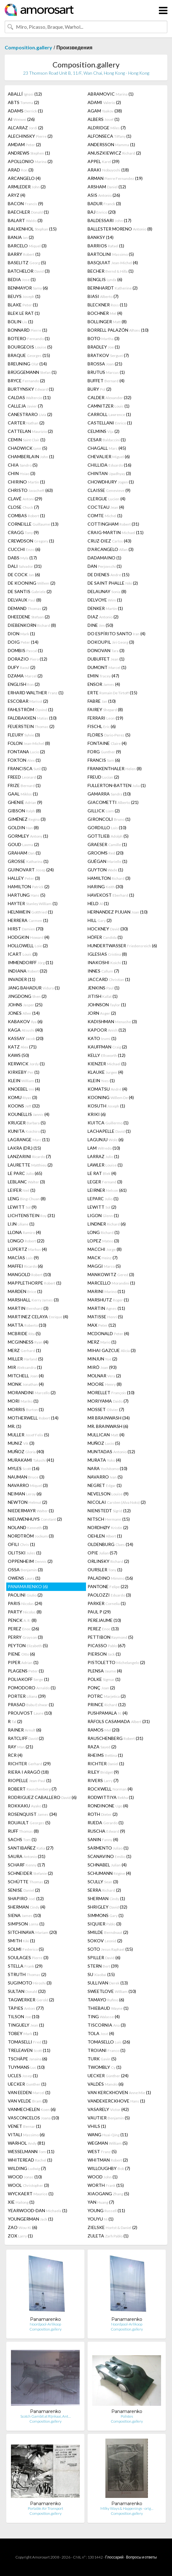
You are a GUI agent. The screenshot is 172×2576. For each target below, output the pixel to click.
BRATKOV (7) (108, 355)
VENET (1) (24, 2126)
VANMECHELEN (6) (32, 2109)
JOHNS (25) (25, 1004)
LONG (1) (103, 1232)
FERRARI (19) (105, 718)
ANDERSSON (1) (111, 144)
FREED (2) (25, 777)
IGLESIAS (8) (107, 954)
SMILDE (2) (108, 1932)
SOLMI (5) (26, 1949)
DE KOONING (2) (31, 583)
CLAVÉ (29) (25, 498)
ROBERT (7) (32, 1788)
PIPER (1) (23, 1662)
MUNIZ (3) (21, 1443)
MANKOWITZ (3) (111, 1274)
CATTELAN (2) (30, 431)
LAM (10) (104, 1148)
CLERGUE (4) (106, 498)
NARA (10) (107, 1468)
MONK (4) (26, 1384)
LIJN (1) (21, 1223)
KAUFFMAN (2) (107, 1046)
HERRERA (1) (28, 920)
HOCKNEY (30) (108, 928)
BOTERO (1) (29, 338)
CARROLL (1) (109, 414)
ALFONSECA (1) (109, 136)
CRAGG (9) (23, 532)
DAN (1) (105, 566)
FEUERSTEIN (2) (31, 726)
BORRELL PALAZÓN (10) (118, 330)
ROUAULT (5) (29, 1822)
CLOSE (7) (23, 507)
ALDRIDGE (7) (107, 127)
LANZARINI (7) (29, 1156)
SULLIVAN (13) (108, 1982)
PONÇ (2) (101, 1687)
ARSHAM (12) (107, 186)
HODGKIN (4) (28, 937)
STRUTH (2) (27, 1974)
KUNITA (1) (27, 1131)
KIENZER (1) (107, 1063)
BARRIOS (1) (106, 245)
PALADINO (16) (110, 1578)
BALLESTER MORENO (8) (120, 228)
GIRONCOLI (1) (109, 819)
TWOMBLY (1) (104, 2067)
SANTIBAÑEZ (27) (30, 1847)
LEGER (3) (105, 1181)
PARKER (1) (107, 1603)
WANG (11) (108, 2134)
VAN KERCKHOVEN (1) (119, 2092)
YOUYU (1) (101, 2219)
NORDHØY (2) (108, 1527)
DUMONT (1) (107, 667)
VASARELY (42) (108, 2109)
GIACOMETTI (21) (113, 802)
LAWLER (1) (105, 1164)
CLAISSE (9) (109, 490)
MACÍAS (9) (23, 1257)
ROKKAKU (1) (27, 1805)
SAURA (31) (26, 1856)
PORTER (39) (27, 1696)
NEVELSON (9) (108, 1493)
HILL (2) (100, 920)
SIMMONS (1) (106, 1915)
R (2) (15, 1721)
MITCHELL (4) (26, 1375)
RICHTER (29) (29, 1763)
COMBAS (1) (26, 515)
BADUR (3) (104, 203)
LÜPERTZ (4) (27, 1249)
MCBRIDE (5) (24, 1333)
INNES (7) (103, 970)
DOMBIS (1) (25, 650)
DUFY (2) (21, 667)
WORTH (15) (106, 2185)
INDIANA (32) (27, 970)
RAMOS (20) (103, 1729)
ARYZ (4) (16, 195)
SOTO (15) (110, 1949)
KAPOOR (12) (107, 1030)
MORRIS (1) (26, 1409)
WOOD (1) (103, 2176)
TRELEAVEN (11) (29, 2050)
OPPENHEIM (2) (30, 1561)
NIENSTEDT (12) (109, 1510)
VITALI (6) (26, 2134)
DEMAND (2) (27, 608)
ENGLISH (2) (24, 684)
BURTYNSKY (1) (31, 389)
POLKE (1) (104, 1679)
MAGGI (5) (104, 1266)
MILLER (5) (25, 1358)
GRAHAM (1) (24, 852)
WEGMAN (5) (108, 2143)
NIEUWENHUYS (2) (35, 1519)
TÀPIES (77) (26, 2008)
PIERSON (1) (104, 1654)
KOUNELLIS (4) (28, 1114)
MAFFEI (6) (25, 1266)
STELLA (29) (25, 1966)
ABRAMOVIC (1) (111, 94)
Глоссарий (114, 2557)
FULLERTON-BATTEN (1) (117, 785)
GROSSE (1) (28, 861)
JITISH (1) (103, 996)
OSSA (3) (25, 1569)
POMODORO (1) (32, 1687)
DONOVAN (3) (106, 650)
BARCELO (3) (27, 245)
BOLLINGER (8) (107, 321)
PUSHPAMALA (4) (108, 1713)
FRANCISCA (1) (27, 768)
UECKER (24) (108, 2075)
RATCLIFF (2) (26, 1738)
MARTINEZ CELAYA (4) (38, 1316)
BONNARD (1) (27, 330)
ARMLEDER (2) (27, 186)
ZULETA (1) (108, 2235)
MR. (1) (14, 1426)
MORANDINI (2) (32, 1392)
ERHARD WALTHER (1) (35, 692)
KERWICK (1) (26, 1063)
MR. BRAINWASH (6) (108, 1426)
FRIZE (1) (24, 785)
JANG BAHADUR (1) (34, 987)
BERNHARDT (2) (113, 287)
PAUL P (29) (99, 1611)
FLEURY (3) (24, 734)
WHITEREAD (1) (30, 2159)
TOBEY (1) (23, 2033)
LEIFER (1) (21, 1190)
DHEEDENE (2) (29, 616)
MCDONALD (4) (108, 1333)
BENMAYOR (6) (28, 287)
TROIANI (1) (106, 2050)
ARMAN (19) (115, 178)
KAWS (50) (18, 1055)
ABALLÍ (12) (25, 94)
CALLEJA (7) (25, 406)
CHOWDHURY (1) (111, 481)
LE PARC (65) (25, 1173)
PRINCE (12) (107, 1704)
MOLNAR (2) (104, 1375)
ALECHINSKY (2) (30, 136)
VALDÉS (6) (106, 2084)
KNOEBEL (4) (24, 1089)
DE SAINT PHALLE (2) (113, 583)
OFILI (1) (21, 1544)
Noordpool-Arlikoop (45, 2324)
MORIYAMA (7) (108, 1401)
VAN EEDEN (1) (29, 2092)
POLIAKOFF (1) (28, 1679)
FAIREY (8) (105, 709)
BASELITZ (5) (27, 262)
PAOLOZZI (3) (109, 1595)
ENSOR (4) (104, 684)
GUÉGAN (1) (107, 861)
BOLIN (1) (20, 321)
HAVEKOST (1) (111, 895)
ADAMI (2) (104, 102)
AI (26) (21, 119)
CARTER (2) (26, 422)
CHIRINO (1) (26, 481)
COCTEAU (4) (106, 507)
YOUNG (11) (106, 2210)
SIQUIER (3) (104, 1923)
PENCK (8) (22, 1620)
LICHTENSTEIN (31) (31, 1215)
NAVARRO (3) (28, 1485)
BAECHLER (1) (28, 212)
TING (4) (104, 2016)
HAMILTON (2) (28, 886)
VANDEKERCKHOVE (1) (116, 2100)
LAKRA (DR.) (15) (24, 1148)
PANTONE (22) (108, 1586)
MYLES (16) (23, 1468)
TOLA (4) (101, 2033)
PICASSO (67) (106, 1645)
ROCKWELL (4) (110, 1788)
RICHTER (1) (106, 1763)
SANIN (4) (103, 1839)
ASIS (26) (104, 195)
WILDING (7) (27, 2168)
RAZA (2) (102, 1746)
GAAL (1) (23, 793)
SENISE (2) (24, 1890)
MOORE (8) (105, 1384)
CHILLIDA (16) (109, 465)
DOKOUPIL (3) (111, 642)
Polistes (127, 2416)
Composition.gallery (28, 47)
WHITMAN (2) (108, 2159)
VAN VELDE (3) (28, 2100)
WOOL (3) (28, 2185)
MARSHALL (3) (33, 1299)
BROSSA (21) (105, 363)
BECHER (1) (111, 271)
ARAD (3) (20, 169)
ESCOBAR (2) (28, 701)
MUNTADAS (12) (111, 1451)
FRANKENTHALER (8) (115, 768)
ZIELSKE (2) (112, 2227)
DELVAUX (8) (24, 599)
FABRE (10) (102, 701)
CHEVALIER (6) (109, 456)
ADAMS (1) (25, 110)
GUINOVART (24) (31, 869)
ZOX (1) (20, 2235)
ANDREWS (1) (29, 153)
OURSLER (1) (105, 1569)
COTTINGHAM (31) (113, 524)
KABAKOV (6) (25, 1021)
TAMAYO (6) (106, 1999)
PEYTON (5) (28, 1645)
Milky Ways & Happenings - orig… (126, 2508)
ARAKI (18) (108, 169)
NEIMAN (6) (25, 1493)
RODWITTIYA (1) (111, 1797)
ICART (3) (23, 954)
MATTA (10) (27, 1325)
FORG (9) (104, 751)
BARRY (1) (24, 254)
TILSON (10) (23, 2016)
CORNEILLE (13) (33, 524)
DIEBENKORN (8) (32, 625)
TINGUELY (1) (26, 2025)
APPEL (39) (103, 161)
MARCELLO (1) (111, 1283)
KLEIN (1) (24, 1080)
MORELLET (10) (111, 1392)
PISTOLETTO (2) (116, 1662)
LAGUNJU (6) (106, 1139)
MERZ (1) (102, 1342)
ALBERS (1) (103, 119)
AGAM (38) (105, 110)
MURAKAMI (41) (31, 1460)
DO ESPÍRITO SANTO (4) (116, 633)
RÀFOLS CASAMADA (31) (119, 1721)
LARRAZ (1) (103, 1156)
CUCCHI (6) (24, 549)
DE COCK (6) (24, 574)
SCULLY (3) (103, 1881)
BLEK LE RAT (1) (24, 313)
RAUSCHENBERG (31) (115, 1738)
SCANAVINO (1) (109, 1856)
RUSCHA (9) (106, 1831)
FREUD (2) (103, 777)
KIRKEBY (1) (23, 1072)
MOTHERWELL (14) (33, 1417)
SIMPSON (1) (26, 1923)
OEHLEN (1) (105, 1535)
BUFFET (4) (106, 380)
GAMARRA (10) (109, 793)
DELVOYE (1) (105, 599)
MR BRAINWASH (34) (109, 1417)
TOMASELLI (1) (27, 2041)
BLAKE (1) (23, 304)
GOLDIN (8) (23, 827)
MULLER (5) (28, 1434)
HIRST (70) (25, 928)
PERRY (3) (25, 1637)
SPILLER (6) (104, 1957)
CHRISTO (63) (30, 490)
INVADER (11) (21, 979)
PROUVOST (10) (30, 1713)
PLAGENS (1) (26, 1670)
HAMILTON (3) (109, 878)
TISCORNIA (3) (107, 2025)
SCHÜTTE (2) (28, 1881)
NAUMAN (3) (26, 1476)
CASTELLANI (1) (110, 422)
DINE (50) (100, 625)
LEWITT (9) (22, 1207)
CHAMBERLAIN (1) (31, 456)
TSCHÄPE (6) (27, 2058)
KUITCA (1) (108, 1122)
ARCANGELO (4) (24, 178)
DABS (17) (22, 557)
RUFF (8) (23, 1831)
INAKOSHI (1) (107, 962)
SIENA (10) (24, 1915)
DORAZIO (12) (27, 658)
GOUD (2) (23, 844)
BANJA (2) (21, 237)
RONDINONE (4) (108, 1805)
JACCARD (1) (109, 979)
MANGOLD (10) (29, 1274)
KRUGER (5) (27, 1122)
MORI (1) (23, 1401)
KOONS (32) (24, 1105)
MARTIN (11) (106, 1308)
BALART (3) (25, 220)
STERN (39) (103, 1966)
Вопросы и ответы (141, 2557)
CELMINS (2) (103, 431)
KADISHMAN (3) (112, 1021)
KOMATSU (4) (107, 1089)
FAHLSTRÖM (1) (30, 709)
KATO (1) (102, 1038)
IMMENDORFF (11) (30, 962)
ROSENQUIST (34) (32, 1814)
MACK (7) (103, 1257)
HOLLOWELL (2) (28, 945)
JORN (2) (102, 1013)
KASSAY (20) (25, 1038)
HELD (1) (98, 903)
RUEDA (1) (106, 1822)
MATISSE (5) (105, 1316)
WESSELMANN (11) (31, 2151)
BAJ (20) (102, 212)
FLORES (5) (109, 734)
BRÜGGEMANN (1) (32, 372)
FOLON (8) (29, 743)
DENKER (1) (105, 608)
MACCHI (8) (105, 1249)
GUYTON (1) (105, 869)
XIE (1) (21, 2202)
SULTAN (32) (27, 1991)
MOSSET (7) (106, 1409)
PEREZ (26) (23, 1628)
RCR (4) (15, 1755)
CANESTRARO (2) (30, 414)
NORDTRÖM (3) (31, 1535)
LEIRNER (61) (107, 1190)
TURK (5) (102, 2058)
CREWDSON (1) (31, 540)
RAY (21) (20, 1746)
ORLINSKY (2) (108, 1561)
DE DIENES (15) (108, 574)
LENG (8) (27, 1198)
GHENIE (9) (25, 802)
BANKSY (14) (101, 237)
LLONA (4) (24, 1232)
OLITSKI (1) (24, 1552)
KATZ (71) (22, 1046)
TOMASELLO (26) (109, 2041)
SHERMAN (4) (26, 1907)
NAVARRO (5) (105, 1476)
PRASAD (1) (31, 1704)
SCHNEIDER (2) (30, 1873)
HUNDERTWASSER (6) (122, 945)
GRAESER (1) (107, 844)
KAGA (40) (25, 1030)
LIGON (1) (103, 1215)
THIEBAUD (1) (108, 2008)
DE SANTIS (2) (30, 591)
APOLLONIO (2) (30, 161)
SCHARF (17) (26, 1864)
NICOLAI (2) (117, 1502)
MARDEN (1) (25, 1291)
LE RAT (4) (102, 1173)
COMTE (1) (105, 515)
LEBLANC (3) (26, 1181)
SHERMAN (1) (106, 1898)
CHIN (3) (21, 473)
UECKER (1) (27, 2084)
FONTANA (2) (26, 751)
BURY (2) (99, 389)
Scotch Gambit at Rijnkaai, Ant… (45, 2416)
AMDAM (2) (24, 144)
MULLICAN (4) (106, 1434)
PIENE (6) (21, 1654)
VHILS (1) (97, 2126)
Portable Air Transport (45, 2508)
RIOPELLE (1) (29, 1780)
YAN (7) (101, 2202)
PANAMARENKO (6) (28, 1586)
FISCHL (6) (102, 726)
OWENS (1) (24, 1578)
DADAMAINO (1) (104, 557)
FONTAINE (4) (107, 743)
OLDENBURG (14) (110, 1544)
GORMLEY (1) (28, 836)
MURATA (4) (104, 1460)
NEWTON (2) (27, 1502)
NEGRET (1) (105, 1485)
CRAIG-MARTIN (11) (116, 532)
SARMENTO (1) (108, 1847)
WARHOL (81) (26, 2143)
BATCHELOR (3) (29, 271)
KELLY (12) (106, 1055)
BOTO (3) (103, 338)
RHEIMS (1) (105, 1755)
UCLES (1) (23, 2075)
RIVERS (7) (103, 1780)
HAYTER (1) (33, 903)
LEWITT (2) (102, 1207)
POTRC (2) (107, 1696)
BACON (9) (25, 203)
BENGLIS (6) (105, 279)
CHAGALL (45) (107, 448)
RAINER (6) (24, 1729)
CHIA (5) (23, 465)
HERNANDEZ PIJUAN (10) (118, 911)
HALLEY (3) (24, 878)
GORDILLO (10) (107, 827)
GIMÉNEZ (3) (27, 819)
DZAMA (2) (25, 675)
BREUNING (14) (27, 363)
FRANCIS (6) (104, 760)
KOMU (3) (22, 1097)
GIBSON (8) (24, 810)
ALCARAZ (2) (25, 127)
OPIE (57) (102, 1552)
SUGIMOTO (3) (30, 1982)
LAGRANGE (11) (29, 1139)
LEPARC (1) (103, 1198)
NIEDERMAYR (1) (31, 1510)
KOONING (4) (111, 1097)
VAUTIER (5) (109, 2117)
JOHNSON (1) (107, 1004)
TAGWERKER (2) (31, 1999)
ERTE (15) (112, 692)
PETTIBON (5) (110, 1637)
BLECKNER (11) (107, 304)
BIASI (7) (103, 296)
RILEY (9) (103, 1772)
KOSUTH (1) (106, 1105)
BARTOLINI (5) (111, 254)
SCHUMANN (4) (109, 1873)
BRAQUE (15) (29, 355)
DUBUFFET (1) (106, 658)
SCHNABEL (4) (107, 1864)
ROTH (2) (103, 1814)
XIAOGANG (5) (108, 2193)
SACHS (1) (22, 1839)
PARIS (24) (25, 1603)
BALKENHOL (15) (32, 228)
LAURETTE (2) (30, 1164)
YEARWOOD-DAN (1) (37, 2210)
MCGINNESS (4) (28, 1342)
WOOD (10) (25, 2176)
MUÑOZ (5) (104, 1443)
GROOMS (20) (106, 852)
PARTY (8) (25, 1611)
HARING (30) (105, 886)
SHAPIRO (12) (26, 1898)
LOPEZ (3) (103, 1240)
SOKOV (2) (105, 1940)
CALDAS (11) (29, 397)
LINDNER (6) (107, 1223)
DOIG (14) (23, 642)
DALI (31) (25, 566)
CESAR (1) (107, 439)
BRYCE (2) (26, 380)
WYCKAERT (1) (30, 2193)
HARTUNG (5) (26, 895)
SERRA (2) (104, 1890)
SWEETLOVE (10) (112, 1991)
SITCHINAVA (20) (32, 1932)
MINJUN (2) (102, 1358)
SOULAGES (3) (28, 1957)
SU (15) (101, 1974)
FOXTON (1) (24, 760)
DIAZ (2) (103, 616)
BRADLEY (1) (104, 346)
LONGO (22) (26, 1240)
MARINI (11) (106, 1291)
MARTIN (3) (28, 1308)
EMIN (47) (103, 675)
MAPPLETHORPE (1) (34, 1283)
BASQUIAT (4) (113, 262)
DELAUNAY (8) (107, 591)
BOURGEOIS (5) (30, 346)
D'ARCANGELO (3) (111, 549)
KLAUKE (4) (105, 1072)
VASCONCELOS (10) (33, 2117)
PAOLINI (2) (25, 1595)
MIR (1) (25, 1367)
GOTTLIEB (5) (108, 836)
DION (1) (21, 633)
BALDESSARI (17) (109, 220)
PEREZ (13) (103, 1628)
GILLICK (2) (104, 810)
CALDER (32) (109, 397)
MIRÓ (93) (102, 1367)
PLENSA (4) (105, 1670)
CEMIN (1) (26, 439)
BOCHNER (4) (105, 313)
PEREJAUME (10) (104, 1620)
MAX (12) (102, 1325)
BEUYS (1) (24, 296)
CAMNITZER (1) (108, 406)
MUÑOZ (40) (26, 1451)
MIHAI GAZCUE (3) (112, 1350)
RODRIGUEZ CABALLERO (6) (42, 1797)
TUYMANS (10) (26, 2067)
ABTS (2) (23, 102)
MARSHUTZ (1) (108, 1299)
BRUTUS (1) (106, 372)
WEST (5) (102, 2151)
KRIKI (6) (97, 1114)
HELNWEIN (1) (30, 911)
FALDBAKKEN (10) (32, 718)
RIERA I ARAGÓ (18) (28, 1772)
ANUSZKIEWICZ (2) (114, 153)
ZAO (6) (22, 2227)
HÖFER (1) (105, 937)
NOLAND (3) (28, 1527)
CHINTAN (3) (109, 473)
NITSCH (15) (109, 1519)
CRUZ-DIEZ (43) (109, 540)
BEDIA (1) (22, 279)
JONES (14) (24, 1013)
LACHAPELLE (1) (109, 1131)
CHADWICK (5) (27, 448)
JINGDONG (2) (27, 996)
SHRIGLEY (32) (107, 1907)
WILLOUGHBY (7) (109, 2168)
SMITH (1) (21, 1940)
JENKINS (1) (103, 987)
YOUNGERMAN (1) (30, 2219)
